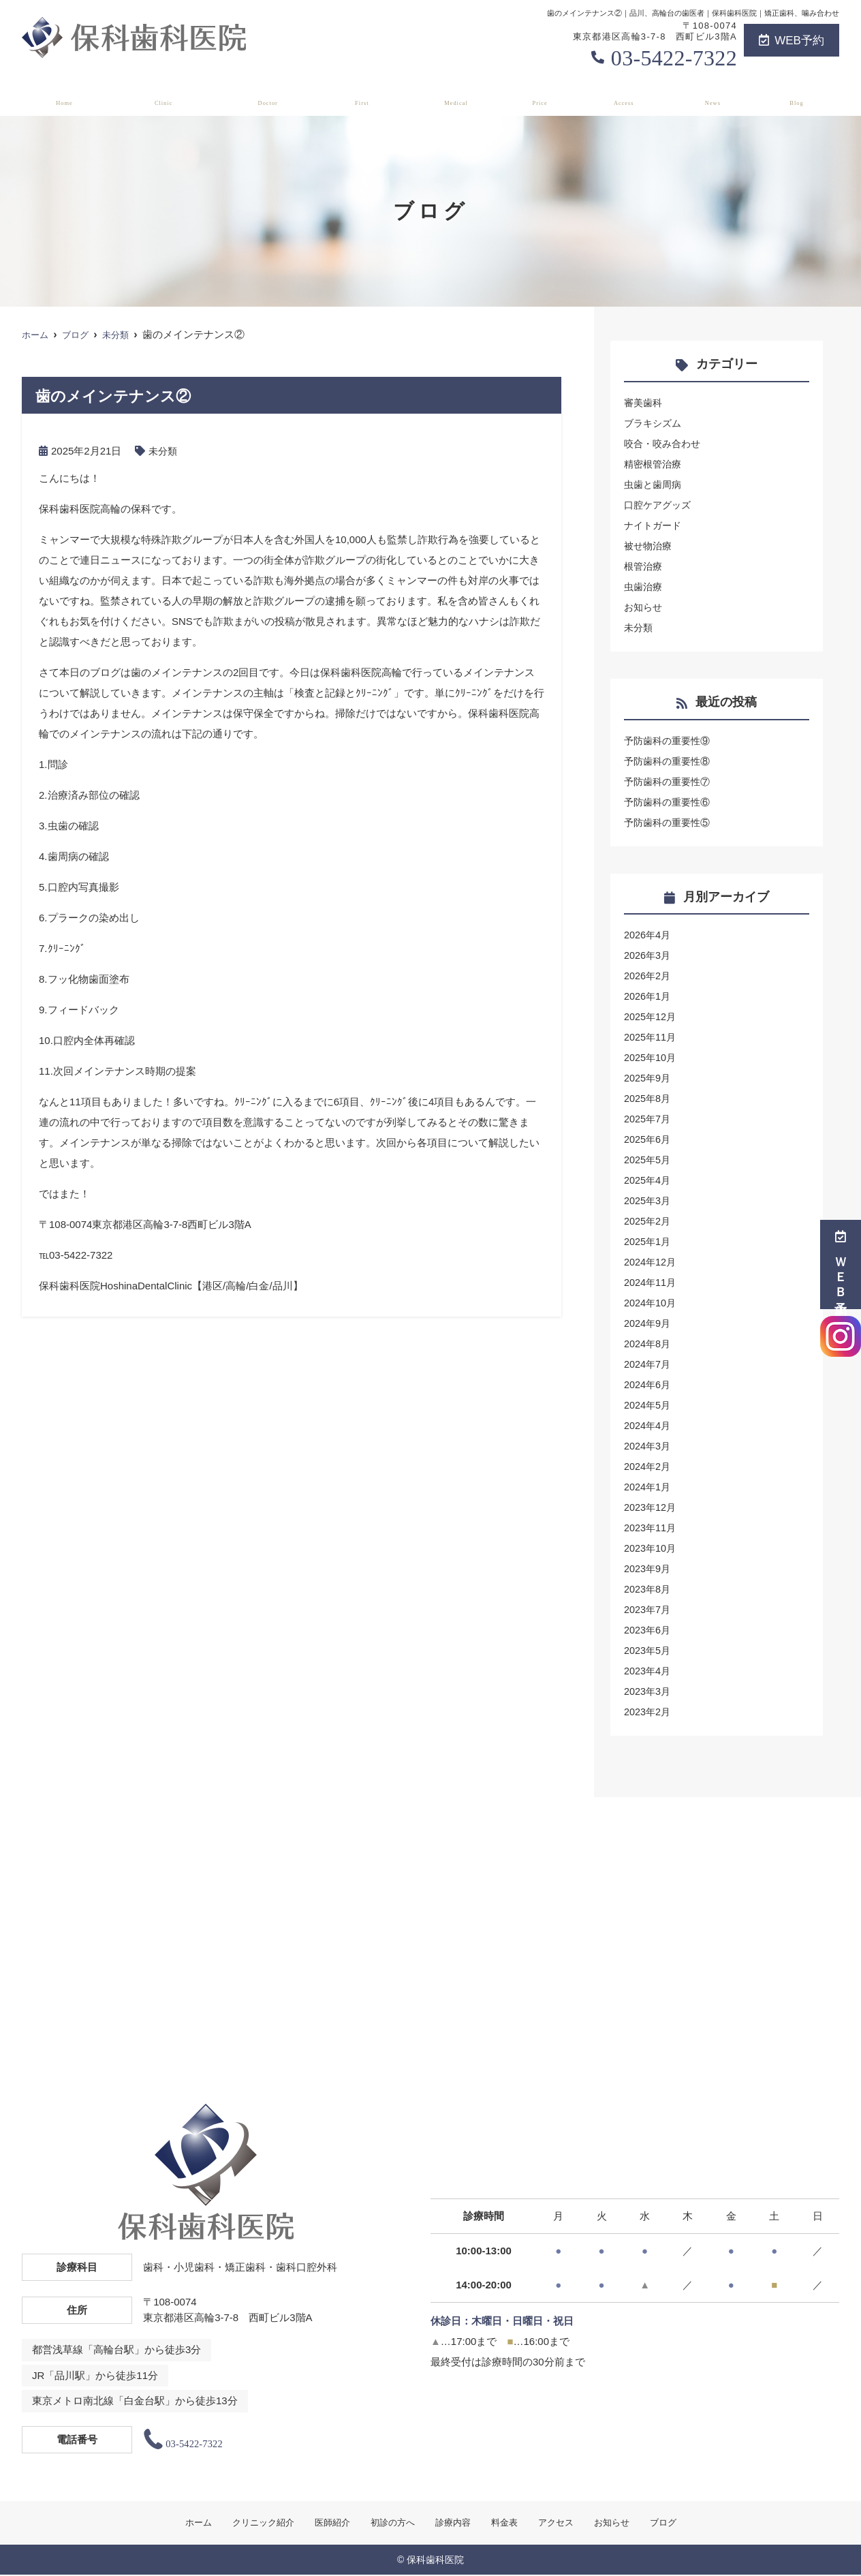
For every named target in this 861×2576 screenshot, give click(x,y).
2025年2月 (648, 1221)
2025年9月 (648, 1078)
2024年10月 (651, 1302)
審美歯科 (644, 402)
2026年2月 (648, 975)
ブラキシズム (654, 423)
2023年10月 (651, 1548)
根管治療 (644, 566)
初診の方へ (365, 96)
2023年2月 (648, 1711)
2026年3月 (648, 955)
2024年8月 (648, 1343)
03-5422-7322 (674, 58)
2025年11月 (651, 1037)
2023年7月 (648, 1609)
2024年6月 (648, 1384)
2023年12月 (651, 1507)
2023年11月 (651, 1527)
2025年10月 (651, 1057)
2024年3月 (648, 1446)
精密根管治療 (654, 464)
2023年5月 (648, 1650)
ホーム (60, 96)
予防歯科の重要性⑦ (670, 781)
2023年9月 (648, 1568)
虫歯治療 (644, 586)
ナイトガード (654, 525)
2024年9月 (648, 1323)
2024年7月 (648, 1364)
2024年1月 (648, 1486)
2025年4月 (648, 1180)
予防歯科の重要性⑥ (670, 802)
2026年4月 (648, 934)
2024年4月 (648, 1425)
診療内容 (461, 96)
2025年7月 (648, 1118)
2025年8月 (648, 1098)
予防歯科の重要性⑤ (670, 822)
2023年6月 (648, 1630)
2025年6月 (648, 1139)
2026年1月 (648, 996)
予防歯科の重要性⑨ (670, 740)
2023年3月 (648, 1691)
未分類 (163, 451)
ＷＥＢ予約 (840, 1264)
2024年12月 (651, 1262)
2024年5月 (648, 1405)
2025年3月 (648, 1200)
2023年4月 (648, 1670)
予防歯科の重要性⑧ (670, 761)
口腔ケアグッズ (659, 504)
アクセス (628, 96)
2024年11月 (651, 1282)
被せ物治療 (649, 545)
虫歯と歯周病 (654, 484)
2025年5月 (648, 1159)
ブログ (800, 96)
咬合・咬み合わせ (665, 443)
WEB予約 (791, 40)
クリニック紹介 (162, 96)
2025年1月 (648, 1241)
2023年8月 (648, 1589)
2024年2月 (648, 1466)
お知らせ (717, 96)
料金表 (544, 96)
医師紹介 (270, 96)
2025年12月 (651, 1016)
